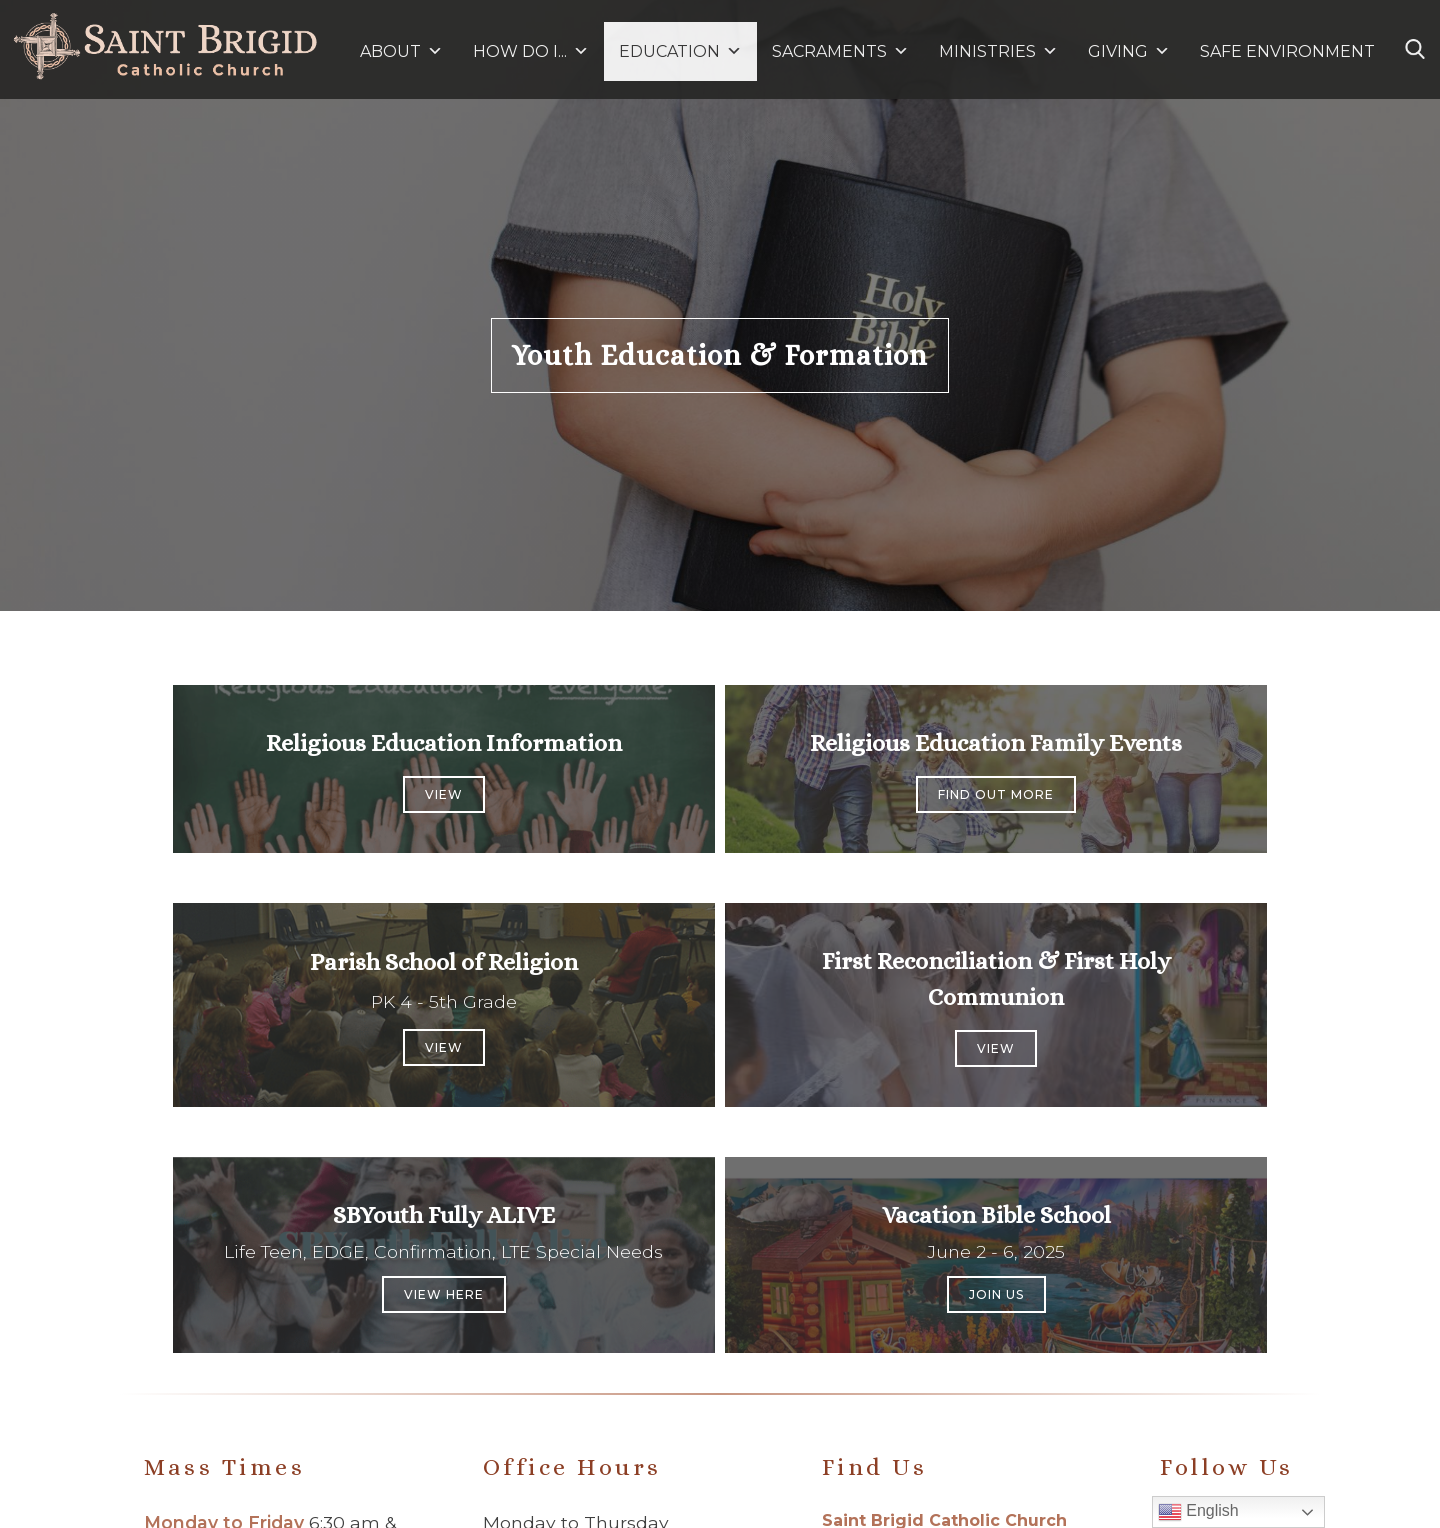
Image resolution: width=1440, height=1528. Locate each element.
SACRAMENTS (840, 51)
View (444, 794)
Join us (996, 1294)
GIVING (1118, 51)
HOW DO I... (531, 51)
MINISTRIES (998, 51)
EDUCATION (680, 51)
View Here (444, 1294)
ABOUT (401, 51)
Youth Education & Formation (720, 355)
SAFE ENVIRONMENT (1287, 51)
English (1198, 1512)
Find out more (996, 794)
